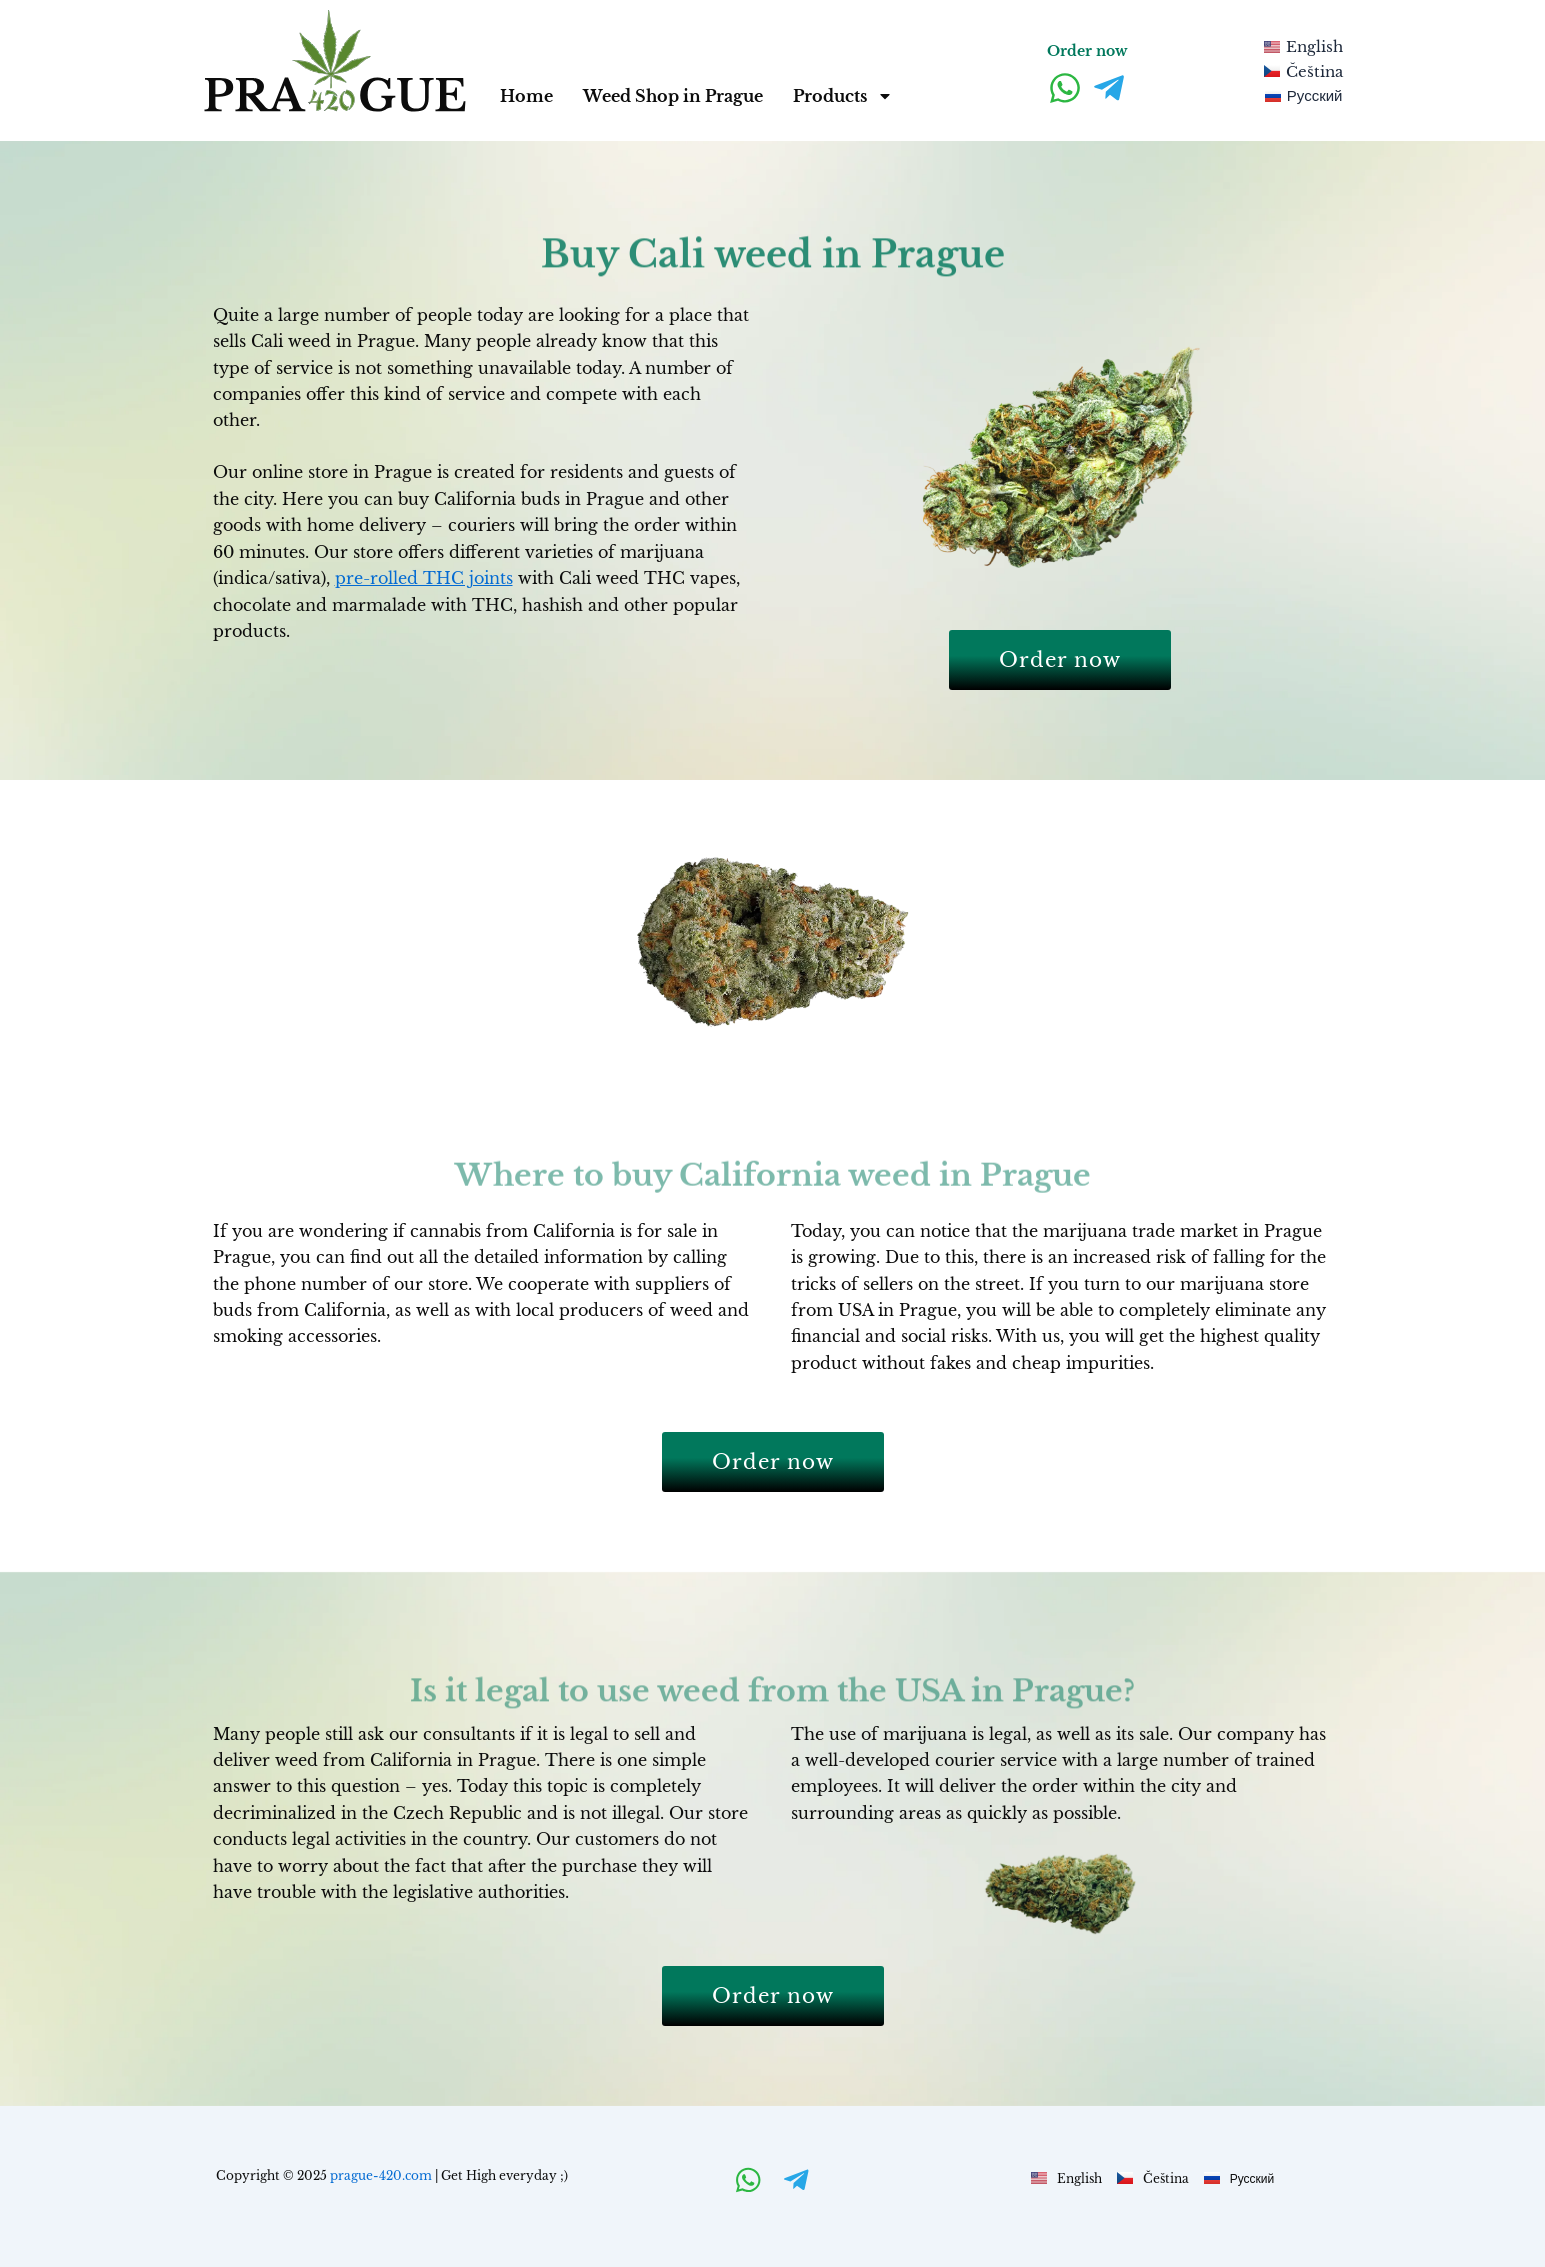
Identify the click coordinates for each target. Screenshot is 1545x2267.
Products (843, 96)
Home (526, 96)
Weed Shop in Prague (673, 96)
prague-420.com (381, 2175)
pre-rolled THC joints (424, 578)
